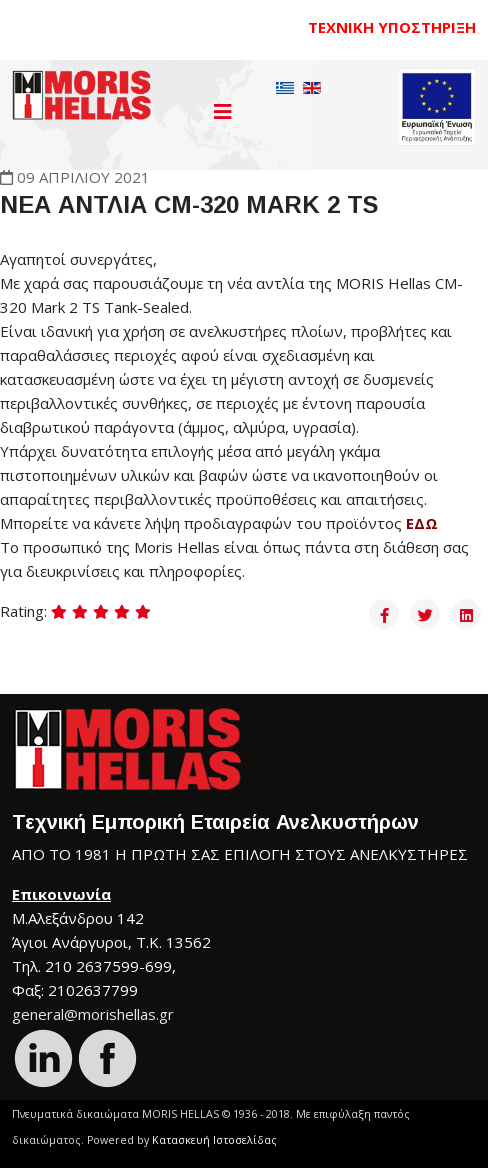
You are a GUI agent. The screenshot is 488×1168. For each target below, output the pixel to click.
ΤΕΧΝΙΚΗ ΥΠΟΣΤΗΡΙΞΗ (392, 27)
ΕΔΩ (422, 523)
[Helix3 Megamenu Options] (223, 111)
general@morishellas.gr (93, 1014)
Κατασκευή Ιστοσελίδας (214, 1140)
